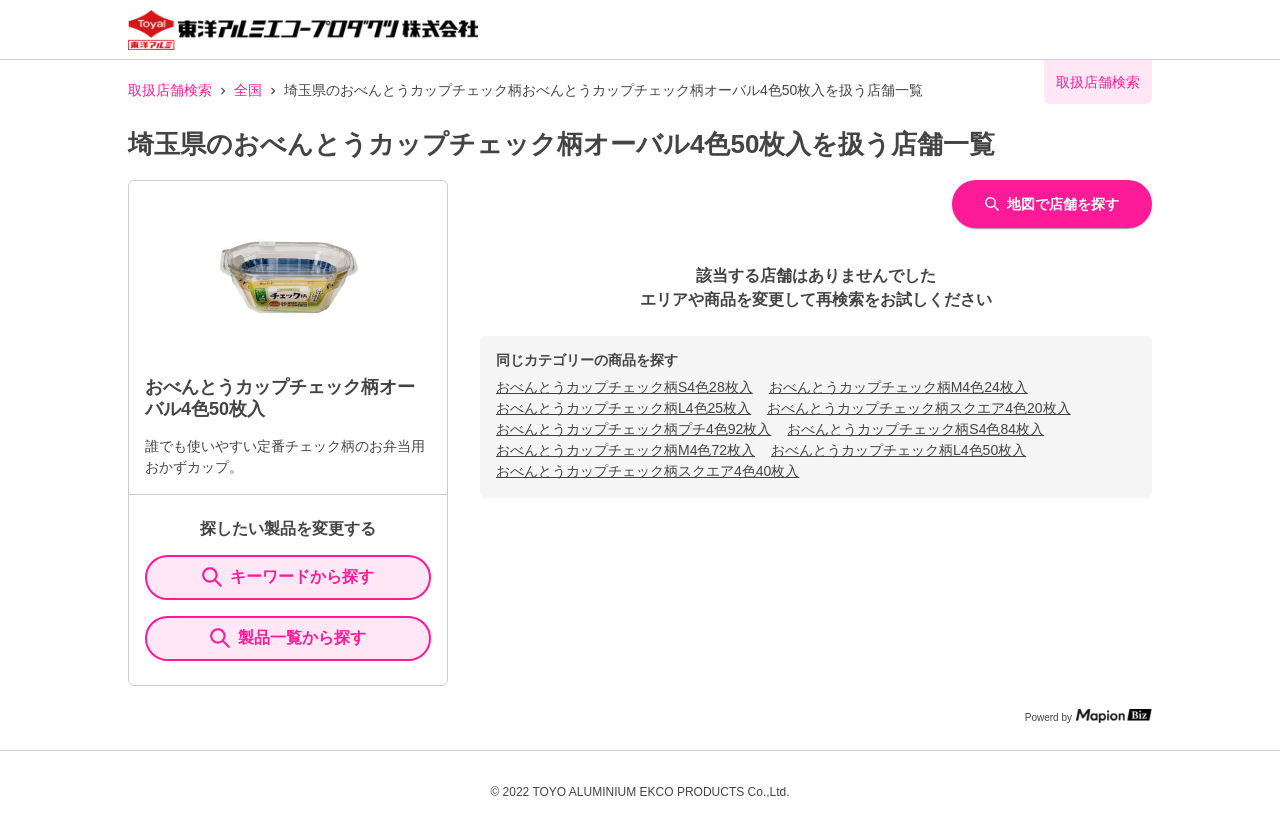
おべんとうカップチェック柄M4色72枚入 (625, 450)
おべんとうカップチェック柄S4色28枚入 (624, 387)
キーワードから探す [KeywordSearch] (288, 577)
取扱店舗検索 (170, 90)
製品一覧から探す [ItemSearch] (288, 638)
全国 (248, 90)
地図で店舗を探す (1052, 204)
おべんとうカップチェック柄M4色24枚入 (898, 387)
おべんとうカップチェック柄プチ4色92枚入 (633, 429)
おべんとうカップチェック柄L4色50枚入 (898, 450)
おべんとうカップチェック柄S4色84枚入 (915, 429)
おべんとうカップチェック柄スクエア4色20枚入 (918, 408)
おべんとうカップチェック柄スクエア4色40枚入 (647, 471)
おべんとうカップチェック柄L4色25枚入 (623, 408)
